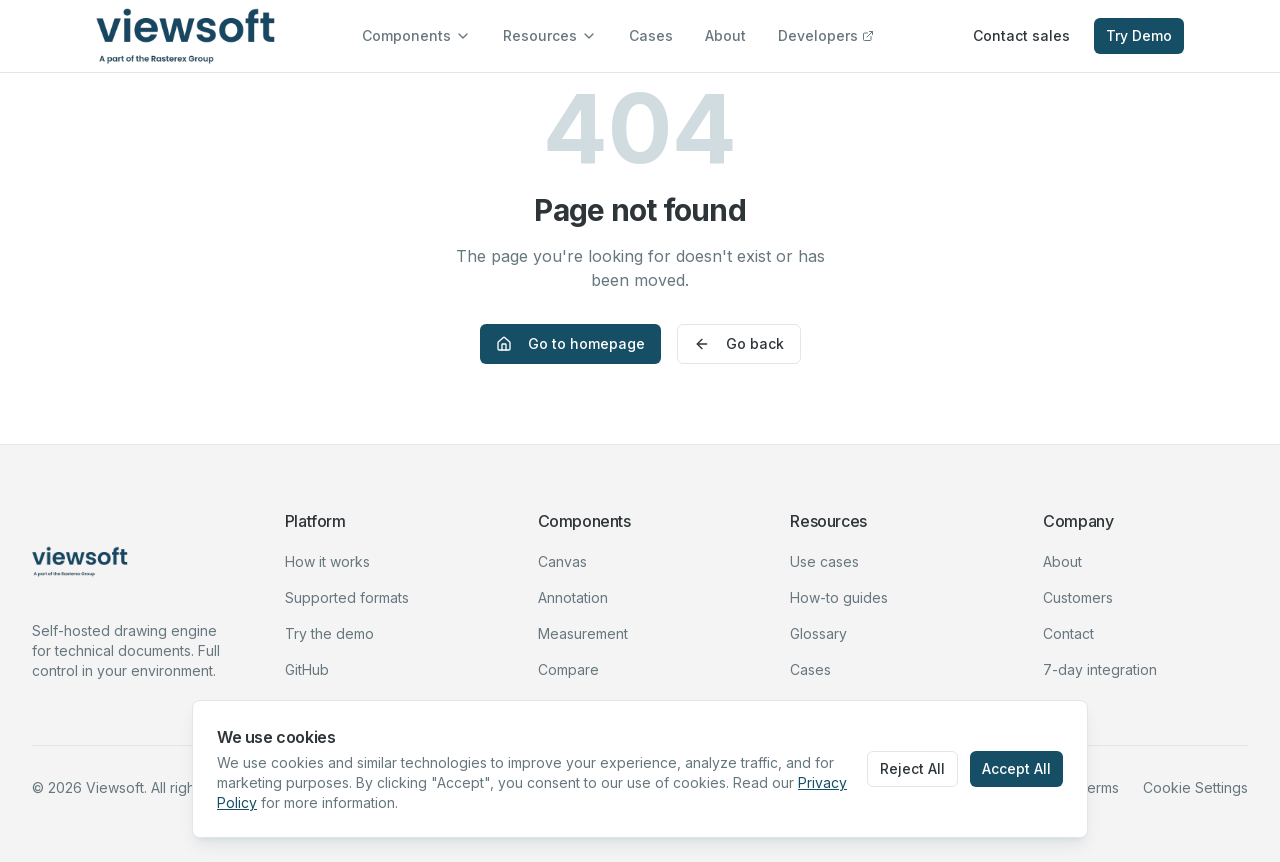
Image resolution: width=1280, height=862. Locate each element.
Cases (651, 35)
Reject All (912, 768)
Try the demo (329, 633)
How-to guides (839, 597)
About (725, 35)
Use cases (824, 561)
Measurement (583, 633)
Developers (826, 35)
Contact (1068, 633)
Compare (568, 669)
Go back (739, 343)
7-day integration (1100, 669)
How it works (327, 561)
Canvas (562, 561)
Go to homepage (570, 343)
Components (416, 35)
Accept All (1016, 768)
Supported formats (347, 597)
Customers (1078, 597)
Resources (550, 35)
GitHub (307, 669)
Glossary (818, 633)
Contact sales (1021, 35)
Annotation (573, 597)
